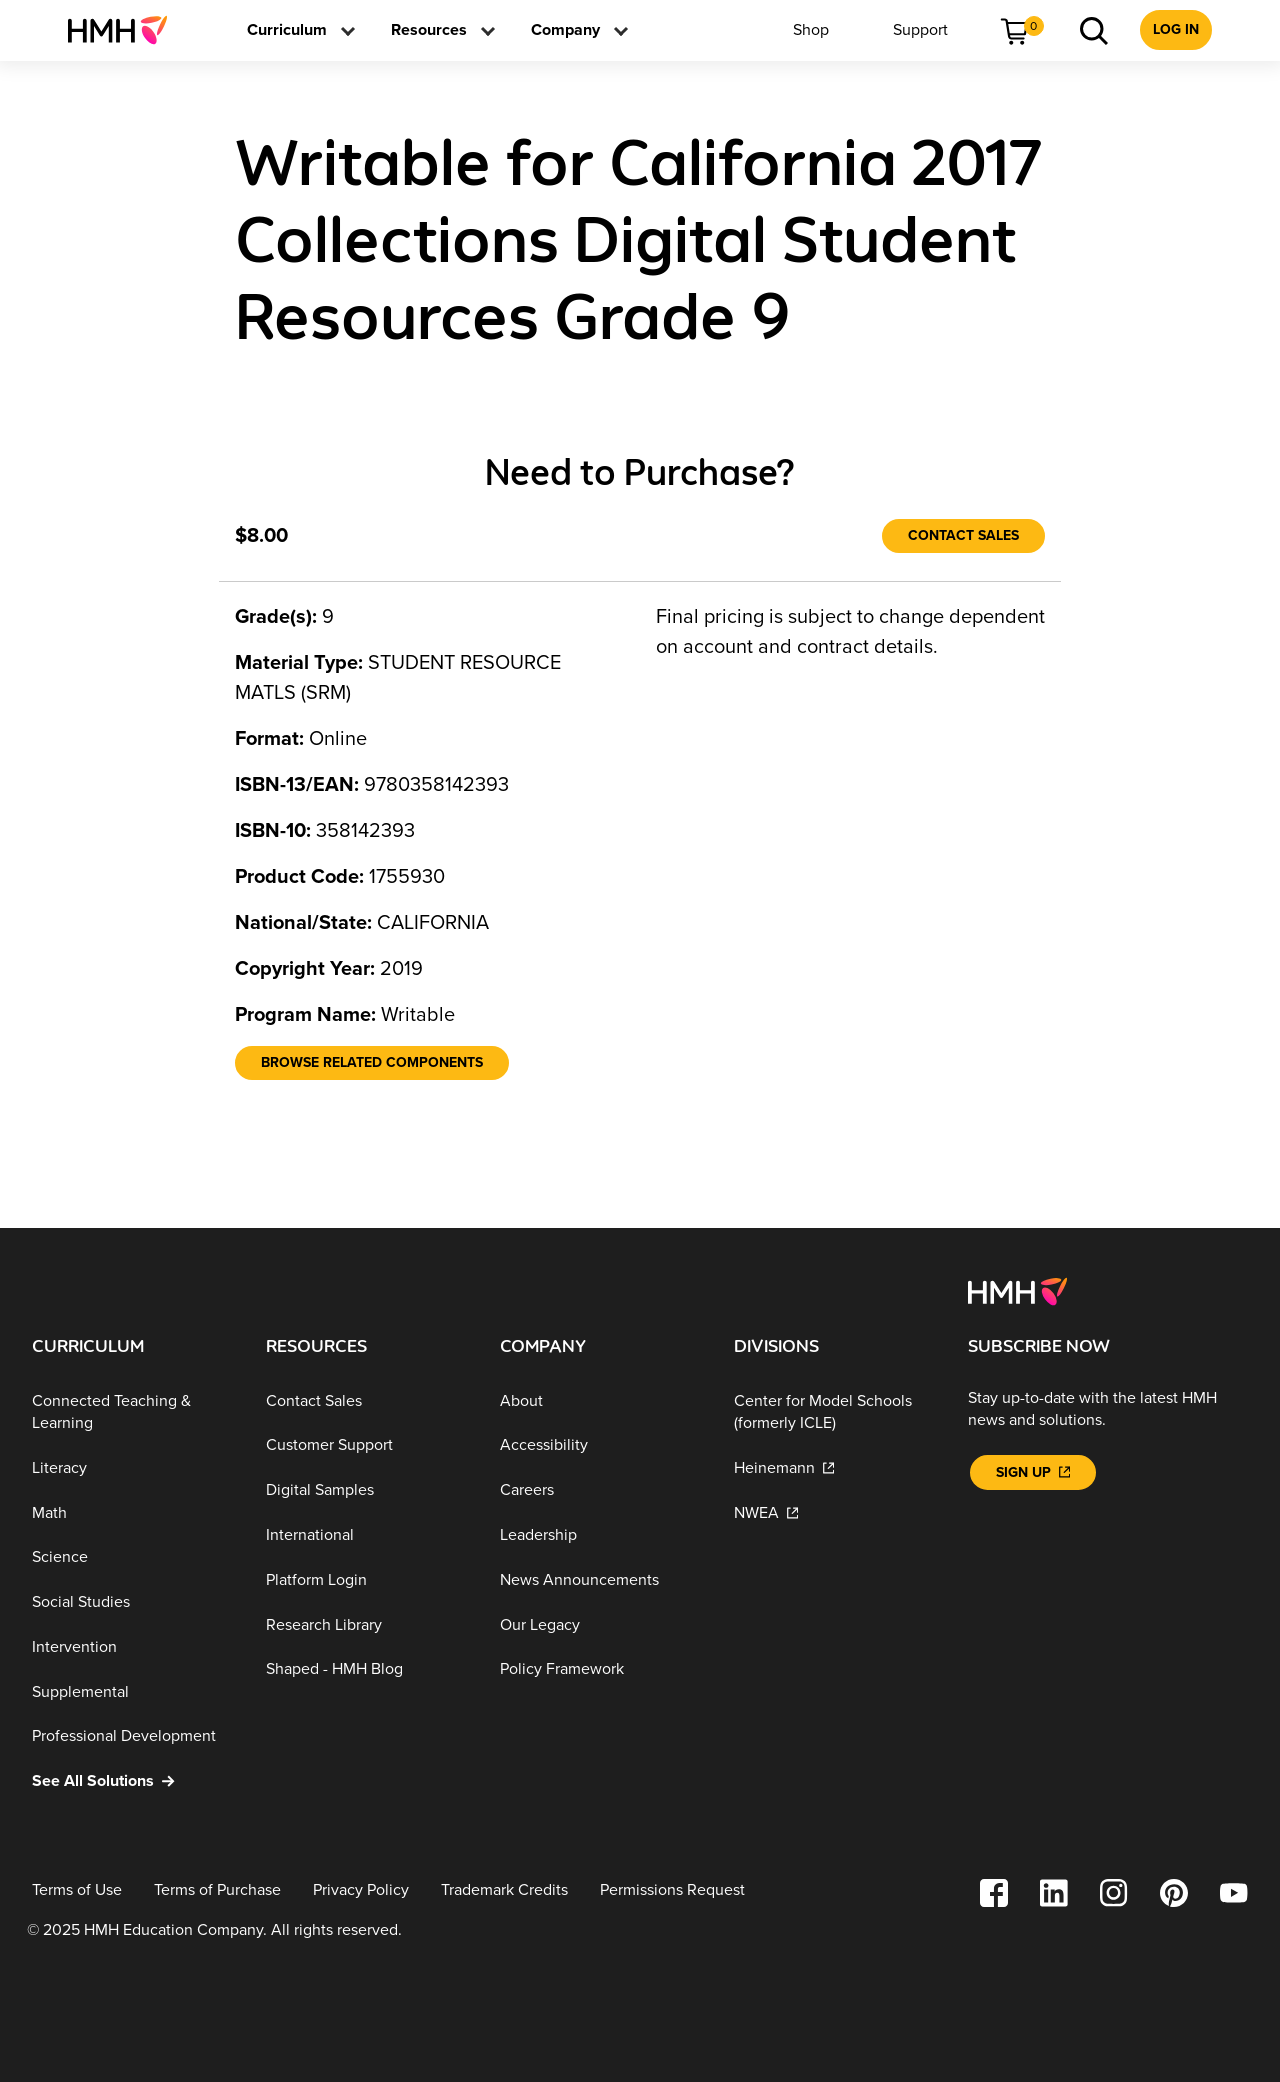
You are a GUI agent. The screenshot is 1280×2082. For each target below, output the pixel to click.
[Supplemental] (133, 1691)
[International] (367, 1535)
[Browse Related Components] (372, 1063)
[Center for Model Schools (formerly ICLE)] (835, 1412)
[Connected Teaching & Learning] (133, 1412)
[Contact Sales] (963, 536)
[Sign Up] (1033, 1472)
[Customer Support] (367, 1445)
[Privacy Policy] (361, 1890)
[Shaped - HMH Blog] (367, 1669)
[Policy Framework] (601, 1669)
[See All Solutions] (133, 1781)
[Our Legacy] (601, 1624)
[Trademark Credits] (504, 1890)
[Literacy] (133, 1468)
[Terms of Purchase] (217, 1890)
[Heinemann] (835, 1468)
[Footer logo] (1017, 1290)
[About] (601, 1401)
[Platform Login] (367, 1580)
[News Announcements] (601, 1580)
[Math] (133, 1512)
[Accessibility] (601, 1445)
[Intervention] (133, 1647)
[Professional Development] (133, 1736)
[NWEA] (835, 1512)
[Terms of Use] (77, 1890)
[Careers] (601, 1490)
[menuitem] (125, 30)
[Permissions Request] (672, 1890)
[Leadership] (601, 1535)
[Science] (133, 1557)
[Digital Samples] (367, 1490)
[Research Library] (367, 1624)
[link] (125, 30)
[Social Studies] (133, 1602)
